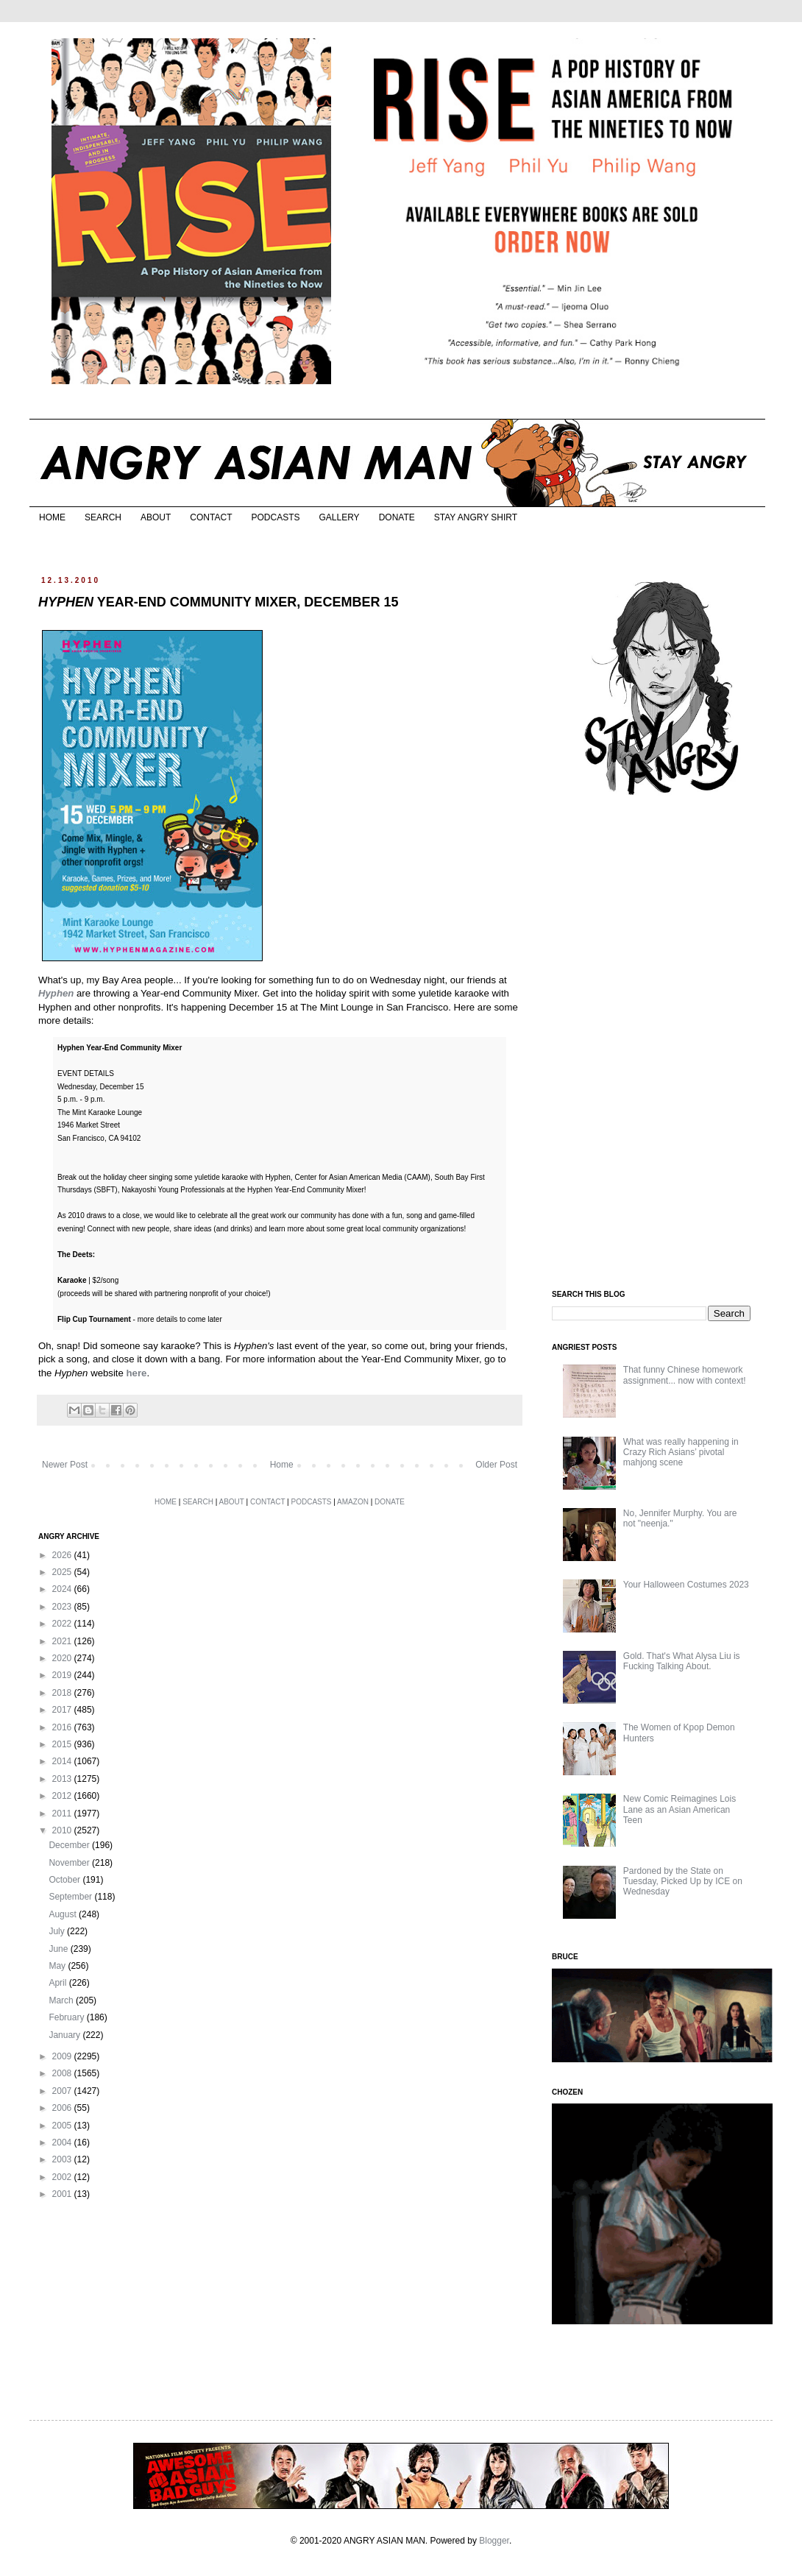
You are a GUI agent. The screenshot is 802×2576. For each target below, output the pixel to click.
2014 (63, 1761)
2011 (63, 1813)
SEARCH (103, 517)
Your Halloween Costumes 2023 (686, 1584)
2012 (63, 1796)
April (58, 1983)
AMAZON (353, 1502)
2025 (63, 1572)
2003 (63, 2159)
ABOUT (156, 517)
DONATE (397, 517)
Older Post (496, 1464)
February (67, 2017)
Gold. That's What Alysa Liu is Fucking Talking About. (681, 1661)
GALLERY (339, 517)
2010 (63, 1830)
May (58, 1966)
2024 (63, 1589)
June (59, 1949)
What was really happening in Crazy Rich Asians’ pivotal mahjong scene (681, 1452)
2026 (63, 1555)
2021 (63, 1641)
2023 (63, 1607)
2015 (63, 1744)
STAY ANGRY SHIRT (475, 517)
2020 (63, 1658)
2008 (63, 2073)
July (58, 1931)
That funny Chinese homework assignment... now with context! (684, 1375)
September (71, 1897)
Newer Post (65, 1464)
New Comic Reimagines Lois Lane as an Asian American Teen (679, 1809)
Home (282, 1464)
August (64, 1914)
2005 (63, 2125)
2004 (63, 2142)
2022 (63, 1623)
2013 (63, 1779)
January (65, 2035)
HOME (52, 517)
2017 (63, 1710)
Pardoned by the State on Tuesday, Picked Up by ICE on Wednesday (682, 1881)
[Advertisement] (662, 1043)
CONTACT (211, 517)
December (70, 1845)
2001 (63, 2194)
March (62, 2000)
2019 (63, 1675)
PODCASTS (275, 517)
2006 (63, 2108)
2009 (63, 2056)
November (70, 1863)
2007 (63, 2091)
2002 (63, 2177)
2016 (63, 1727)
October (65, 1880)
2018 (63, 1693)
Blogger (494, 2541)
